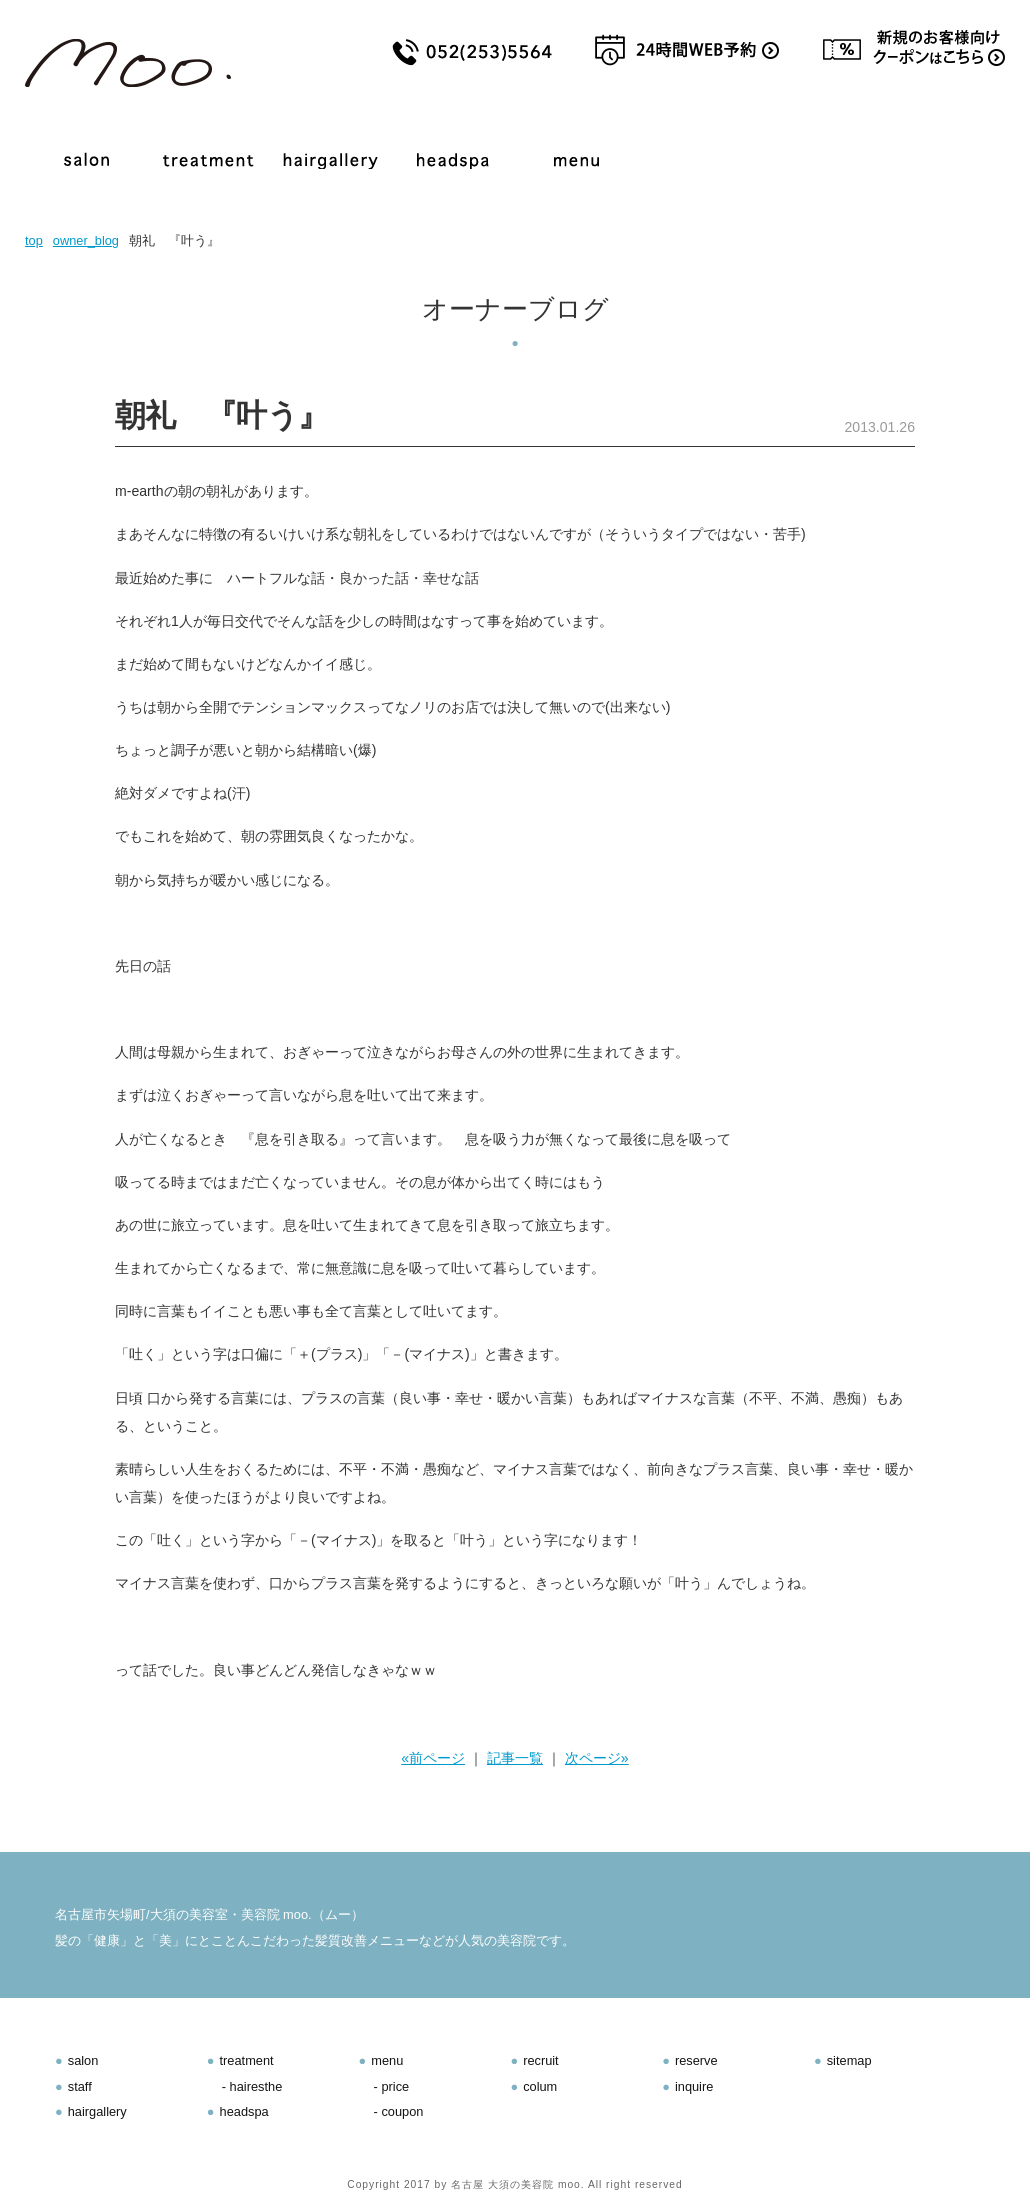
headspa (244, 2111)
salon (83, 2060)
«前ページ (433, 1758)
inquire (694, 2086)
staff (80, 2086)
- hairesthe (252, 2086)
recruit (541, 2060)
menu (387, 2060)
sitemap (849, 2060)
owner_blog (86, 240)
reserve (696, 2060)
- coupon (399, 2111)
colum (540, 2086)
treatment (247, 2060)
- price (392, 2086)
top (34, 240)
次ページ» (597, 1758)
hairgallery (97, 2111)
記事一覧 (515, 1758)
